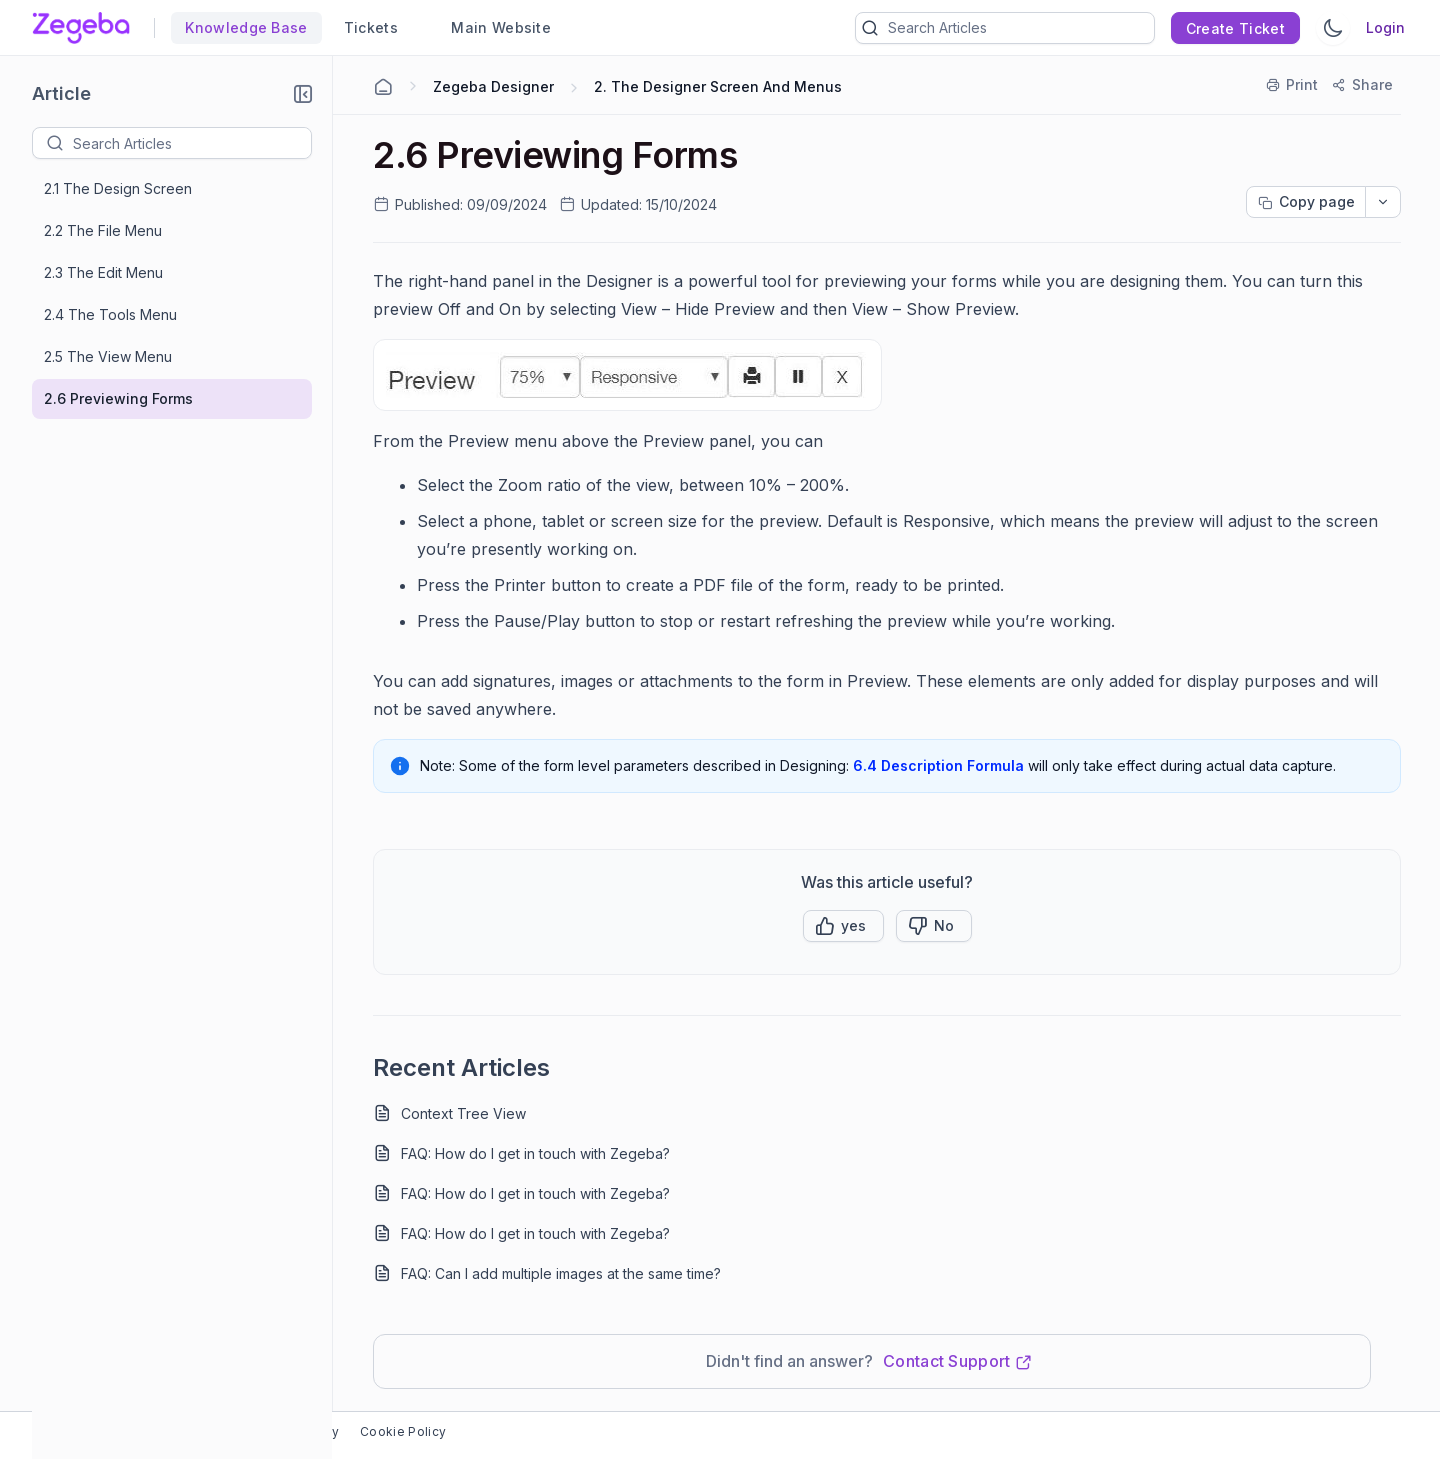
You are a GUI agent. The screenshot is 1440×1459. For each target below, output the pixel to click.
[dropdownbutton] (1383, 202)
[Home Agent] (383, 87)
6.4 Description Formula (938, 765)
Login (1385, 27)
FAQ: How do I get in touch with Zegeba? (535, 1153)
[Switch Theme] (1333, 28)
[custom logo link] (81, 28)
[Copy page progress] (1306, 202)
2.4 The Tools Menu (110, 314)
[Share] (1363, 85)
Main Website (492, 27)
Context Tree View (463, 1113)
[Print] (1293, 85)
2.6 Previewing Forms (118, 398)
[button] (303, 94)
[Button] (934, 926)
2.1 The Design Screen (118, 188)
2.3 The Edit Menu (103, 272)
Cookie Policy (403, 1431)
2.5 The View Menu (108, 356)
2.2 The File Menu (103, 230)
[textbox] (192, 143)
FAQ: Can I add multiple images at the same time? (561, 1273)
